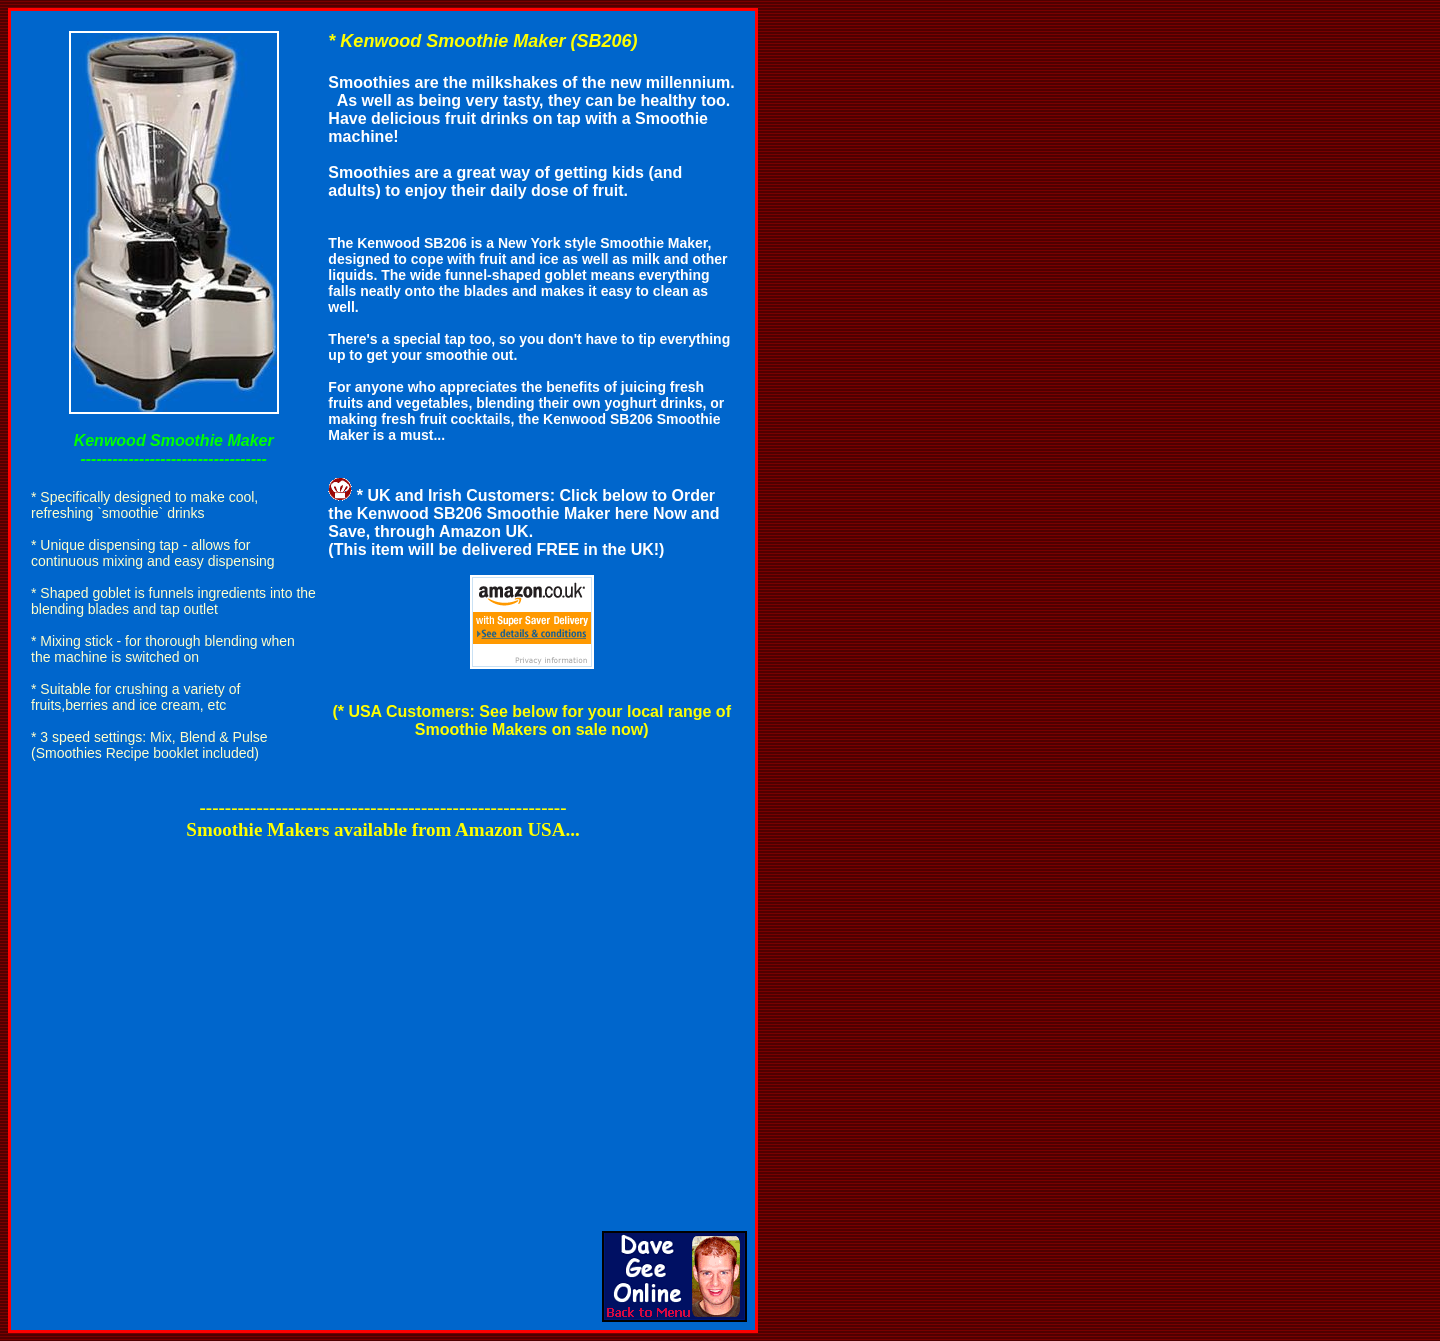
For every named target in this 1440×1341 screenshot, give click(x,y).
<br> (383, 1014)
